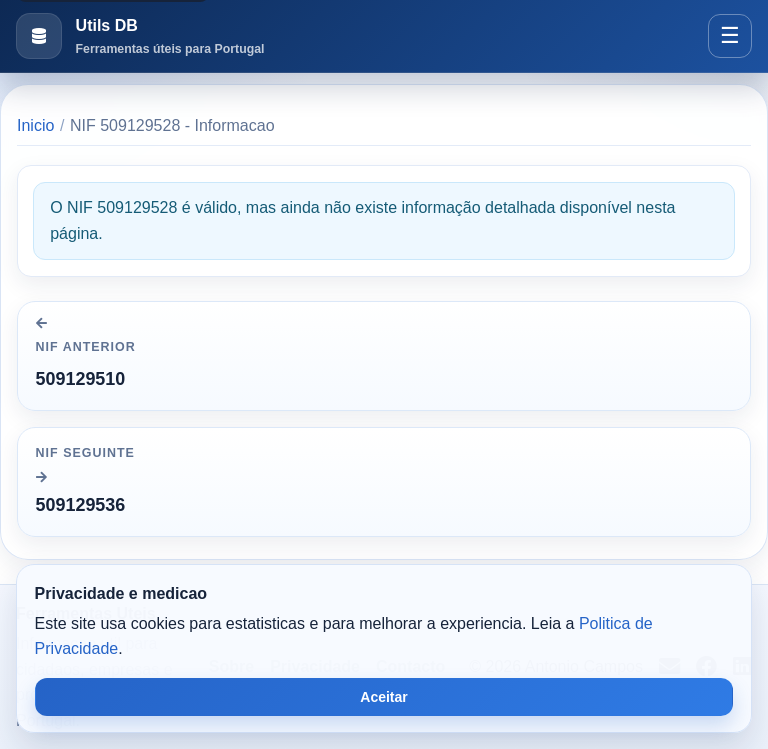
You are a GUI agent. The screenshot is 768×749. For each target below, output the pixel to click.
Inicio (35, 125)
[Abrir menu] (730, 36)
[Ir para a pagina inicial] (140, 36)
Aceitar (383, 697)
